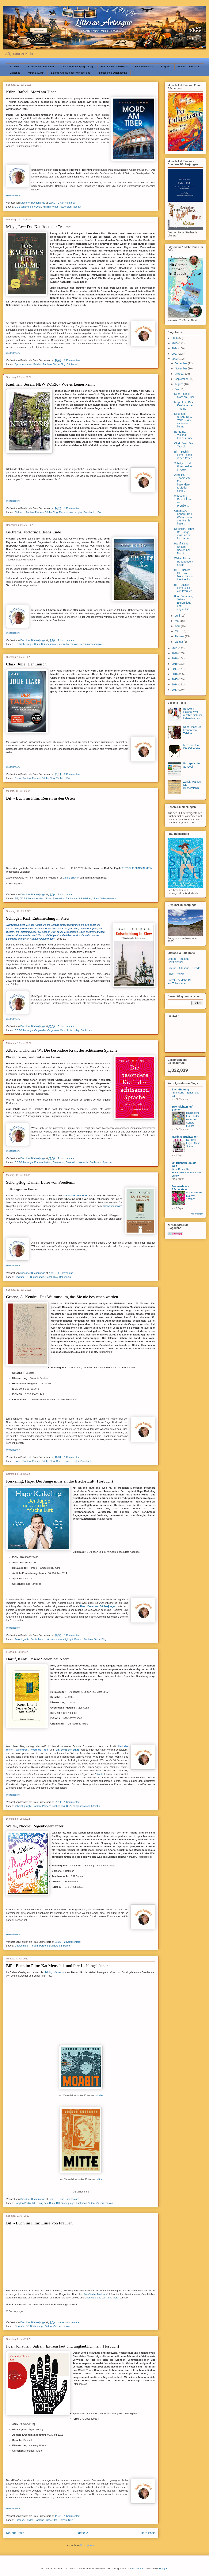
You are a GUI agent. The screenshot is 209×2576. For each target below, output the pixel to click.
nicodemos (137, 2568)
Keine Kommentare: (69, 2199)
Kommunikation (42, 1162)
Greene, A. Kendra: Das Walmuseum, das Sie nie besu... (183, 517)
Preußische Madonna (75, 1195)
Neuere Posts (15, 2533)
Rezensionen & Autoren (41, 66)
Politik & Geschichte (189, 66)
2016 (175, 674)
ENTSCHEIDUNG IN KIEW (137, 868)
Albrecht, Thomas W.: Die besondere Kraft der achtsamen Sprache (61, 1050)
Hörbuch (50, 1639)
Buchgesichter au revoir (191, 765)
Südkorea (72, 364)
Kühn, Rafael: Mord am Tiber (31, 91)
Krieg (76, 1030)
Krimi (37, 644)
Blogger (162, 2568)
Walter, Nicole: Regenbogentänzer (34, 1826)
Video (96, 898)
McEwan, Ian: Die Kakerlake (191, 747)
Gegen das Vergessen (46, 1030)
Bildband (20, 512)
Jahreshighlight (64, 1639)
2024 (175, 348)
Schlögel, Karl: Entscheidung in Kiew (38, 918)
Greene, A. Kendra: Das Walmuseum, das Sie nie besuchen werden (62, 1296)
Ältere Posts (147, 2533)
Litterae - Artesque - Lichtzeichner (179, 960)
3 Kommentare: (67, 1026)
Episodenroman (23, 364)
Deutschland (37, 1639)
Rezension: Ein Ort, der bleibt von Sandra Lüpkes (192, 1119)
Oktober (180, 373)
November (181, 368)
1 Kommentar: (72, 508)
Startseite (15, 66)
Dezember (181, 363)
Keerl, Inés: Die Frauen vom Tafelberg (192, 730)
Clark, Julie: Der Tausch (26, 664)
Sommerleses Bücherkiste (180, 1188)
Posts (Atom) (87, 2545)
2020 (175, 653)
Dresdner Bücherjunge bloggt (77, 66)
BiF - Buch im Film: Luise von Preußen (39, 2223)
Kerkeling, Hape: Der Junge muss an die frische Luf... (184, 533)
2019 (175, 658)
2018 (175, 663)
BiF (16, 898)
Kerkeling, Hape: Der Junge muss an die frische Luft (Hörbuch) (59, 1481)
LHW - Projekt (176, 974)
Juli (177, 389)
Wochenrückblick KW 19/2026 (194, 1196)
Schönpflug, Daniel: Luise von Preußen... (40, 1182)
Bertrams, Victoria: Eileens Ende (33, 532)
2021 (175, 648)
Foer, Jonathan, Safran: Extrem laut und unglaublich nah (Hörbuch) (62, 2346)
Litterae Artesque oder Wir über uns (70, 72)
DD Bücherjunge (24, 206)
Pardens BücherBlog (54, 364)
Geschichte (45, 898)
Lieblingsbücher (52, 1972)
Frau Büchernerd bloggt (114, 66)
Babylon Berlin (23, 2203)
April (178, 626)
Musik (62, 644)
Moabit (99, 2095)
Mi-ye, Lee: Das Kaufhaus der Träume (38, 226)
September (181, 378)
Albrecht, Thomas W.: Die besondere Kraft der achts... (182, 482)
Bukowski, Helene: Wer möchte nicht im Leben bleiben (192, 713)
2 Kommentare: (67, 202)
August (179, 384)
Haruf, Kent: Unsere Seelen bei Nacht (38, 1659)
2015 (175, 679)
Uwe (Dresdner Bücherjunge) (98, 1606)
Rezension (65, 206)
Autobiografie (22, 1639)
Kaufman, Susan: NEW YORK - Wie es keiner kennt (50, 384)
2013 (175, 689)
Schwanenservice (112, 1206)
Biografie (20, 1277)
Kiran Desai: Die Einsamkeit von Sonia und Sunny (186, 1172)
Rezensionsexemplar (70, 512)
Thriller (59, 778)
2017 (175, 668)
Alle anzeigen (197, 1214)
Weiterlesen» (13, 195)
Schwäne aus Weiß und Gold (102, 2297)
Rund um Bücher (144, 66)
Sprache (107, 1162)
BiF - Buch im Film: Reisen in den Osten (40, 798)
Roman (77, 206)
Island (18, 1461)
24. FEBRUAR (71, 877)
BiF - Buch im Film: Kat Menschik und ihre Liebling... (184, 574)
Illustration (81, 2203)
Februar (180, 636)
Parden (37, 364)
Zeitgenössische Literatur (86, 1806)
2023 (175, 353)
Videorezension (108, 898)
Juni (177, 615)
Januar (179, 641)
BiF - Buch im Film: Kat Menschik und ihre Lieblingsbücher (57, 1965)
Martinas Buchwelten (185, 1136)
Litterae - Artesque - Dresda (184, 968)
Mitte (99, 2179)
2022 (175, 358)
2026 (175, 338)
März (178, 631)
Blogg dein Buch (46, 2203)
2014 (175, 684)
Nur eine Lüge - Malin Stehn (193, 1143)
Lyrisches (15, 72)
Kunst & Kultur (36, 72)
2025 (175, 343)
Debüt (18, 778)
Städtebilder (84, 898)
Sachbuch (88, 512)
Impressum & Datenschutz (112, 72)
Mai (177, 620)
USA (98, 512)
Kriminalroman (51, 206)
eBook (37, 206)
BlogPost (166, 66)
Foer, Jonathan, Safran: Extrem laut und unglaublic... (183, 603)
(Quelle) (100, 1774)
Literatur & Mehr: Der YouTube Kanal (180, 982)
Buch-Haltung (180, 1089)
